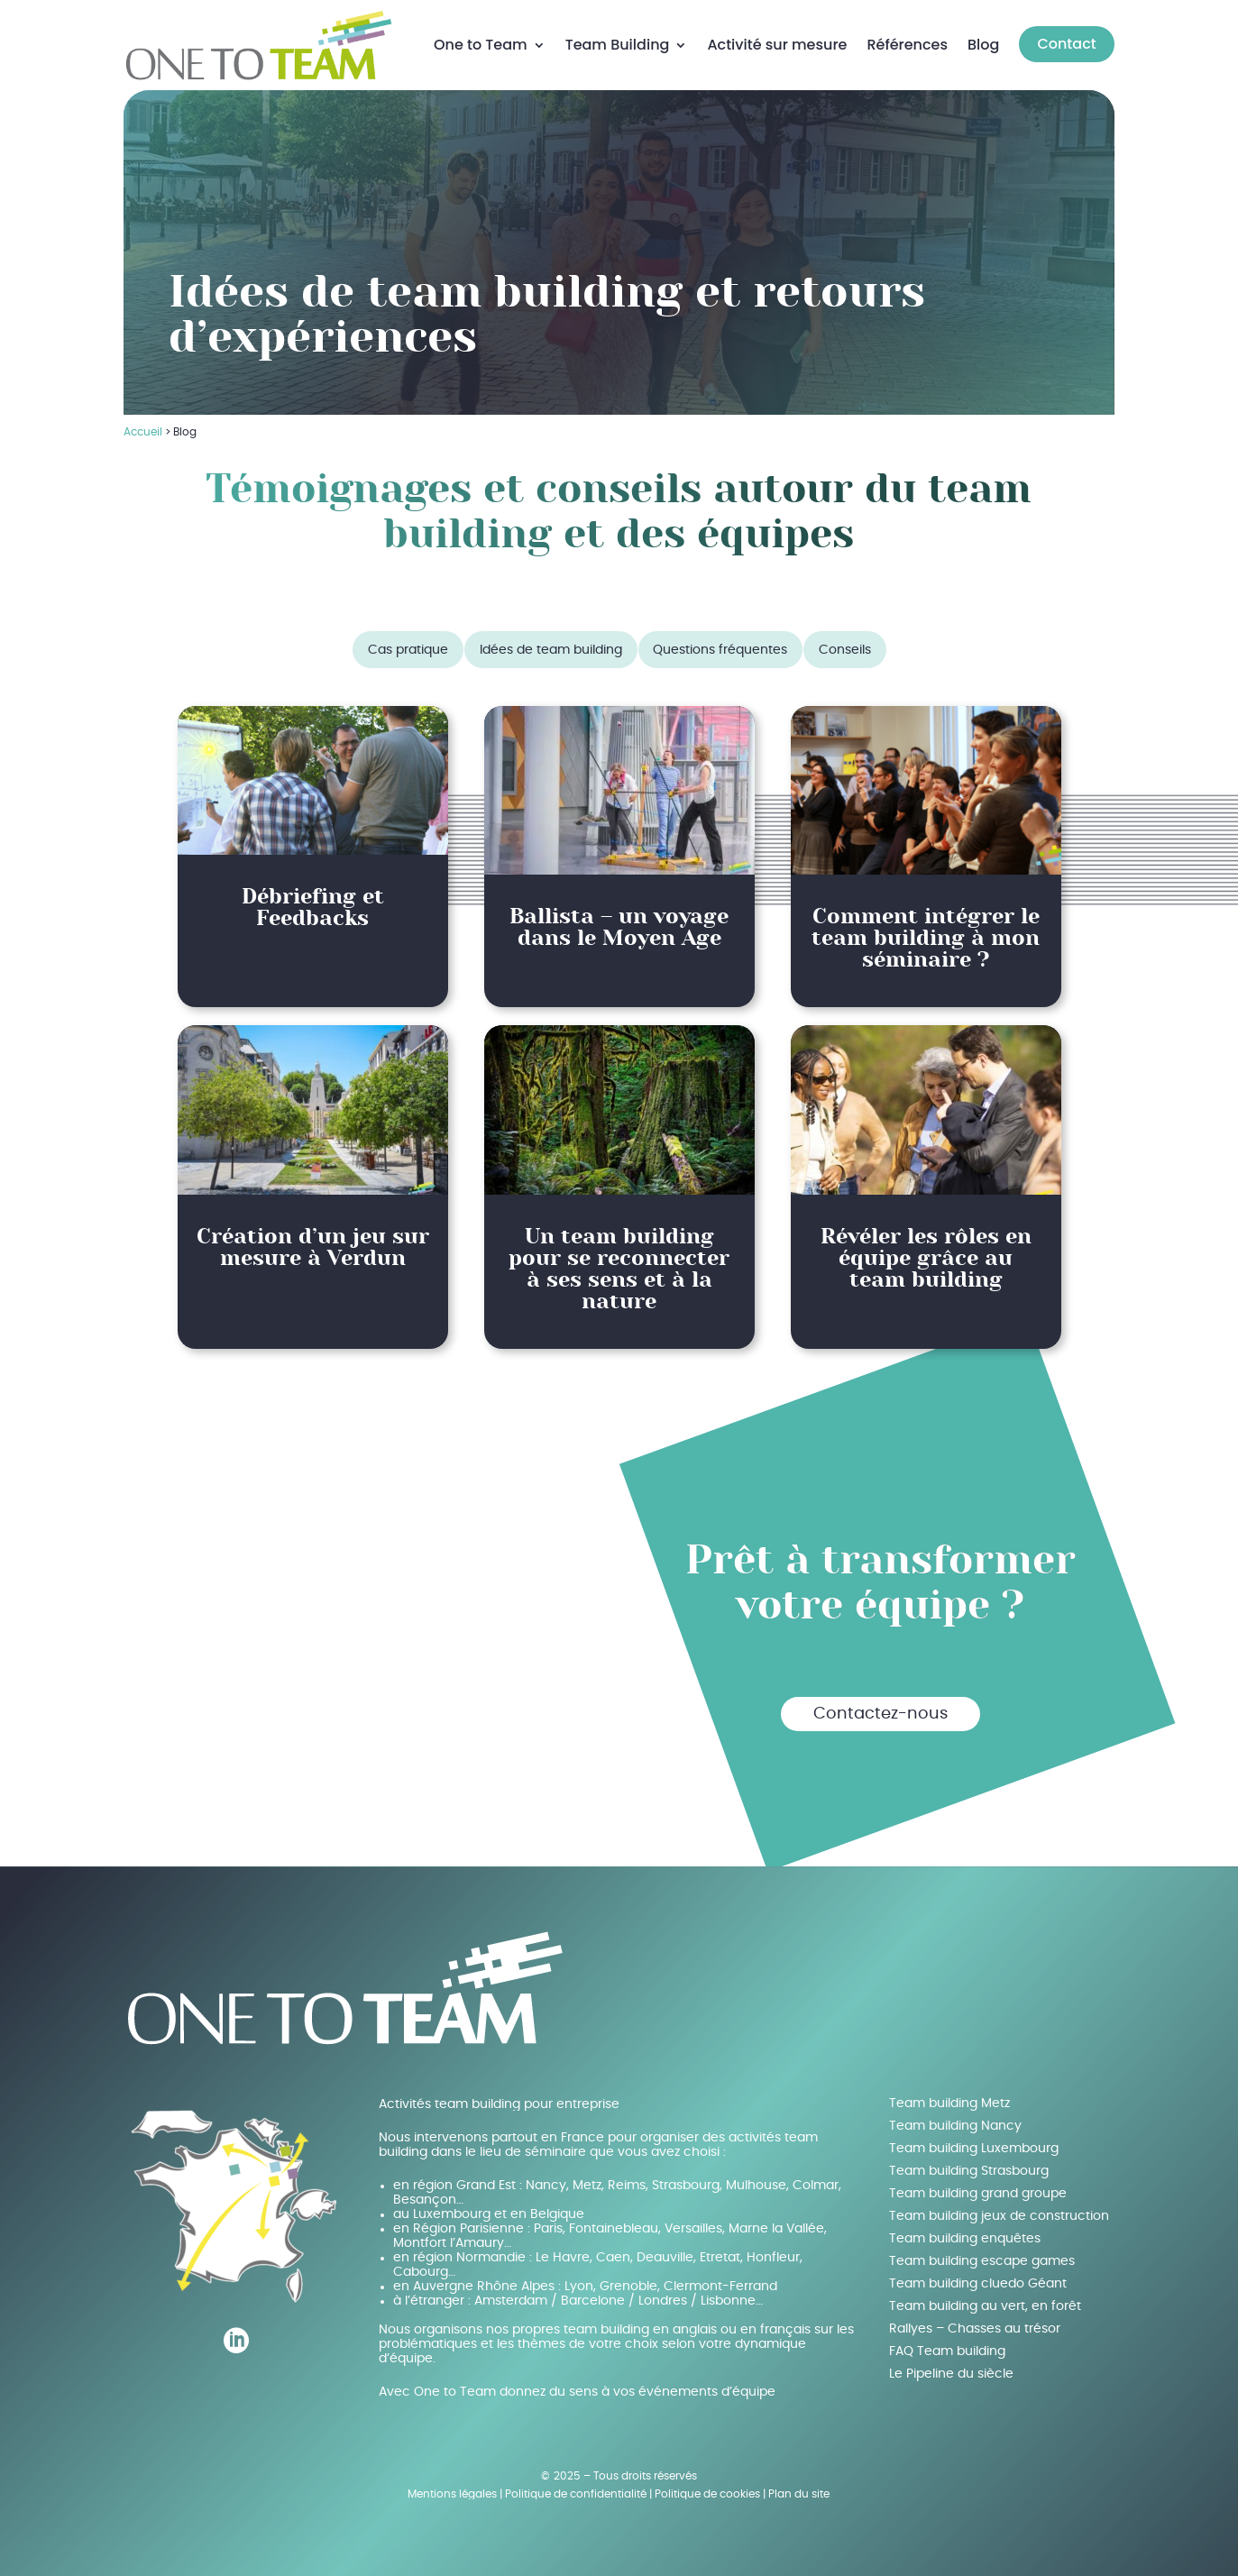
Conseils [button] (845, 645)
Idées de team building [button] (551, 645)
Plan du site (799, 2489)
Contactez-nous (880, 1709)
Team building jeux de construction (999, 2211)
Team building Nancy (955, 2121)
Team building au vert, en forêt (985, 2302)
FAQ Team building (947, 2347)
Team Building (617, 42)
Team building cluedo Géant (978, 2279)
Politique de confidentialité (576, 2489)
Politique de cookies (707, 2489)
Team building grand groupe (978, 2189)
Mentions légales (452, 2489)
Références (907, 42)
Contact (1066, 42)
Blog (983, 42)
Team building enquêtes (965, 2234)
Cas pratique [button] (408, 645)
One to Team (480, 42)
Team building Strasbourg (969, 2166)
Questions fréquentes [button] (720, 645)
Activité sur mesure (777, 42)
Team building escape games (982, 2257)
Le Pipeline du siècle (951, 2369)
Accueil (143, 427)
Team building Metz (949, 2099)
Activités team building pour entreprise (499, 2100)
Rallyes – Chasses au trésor (974, 2324)
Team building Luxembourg (974, 2144)
